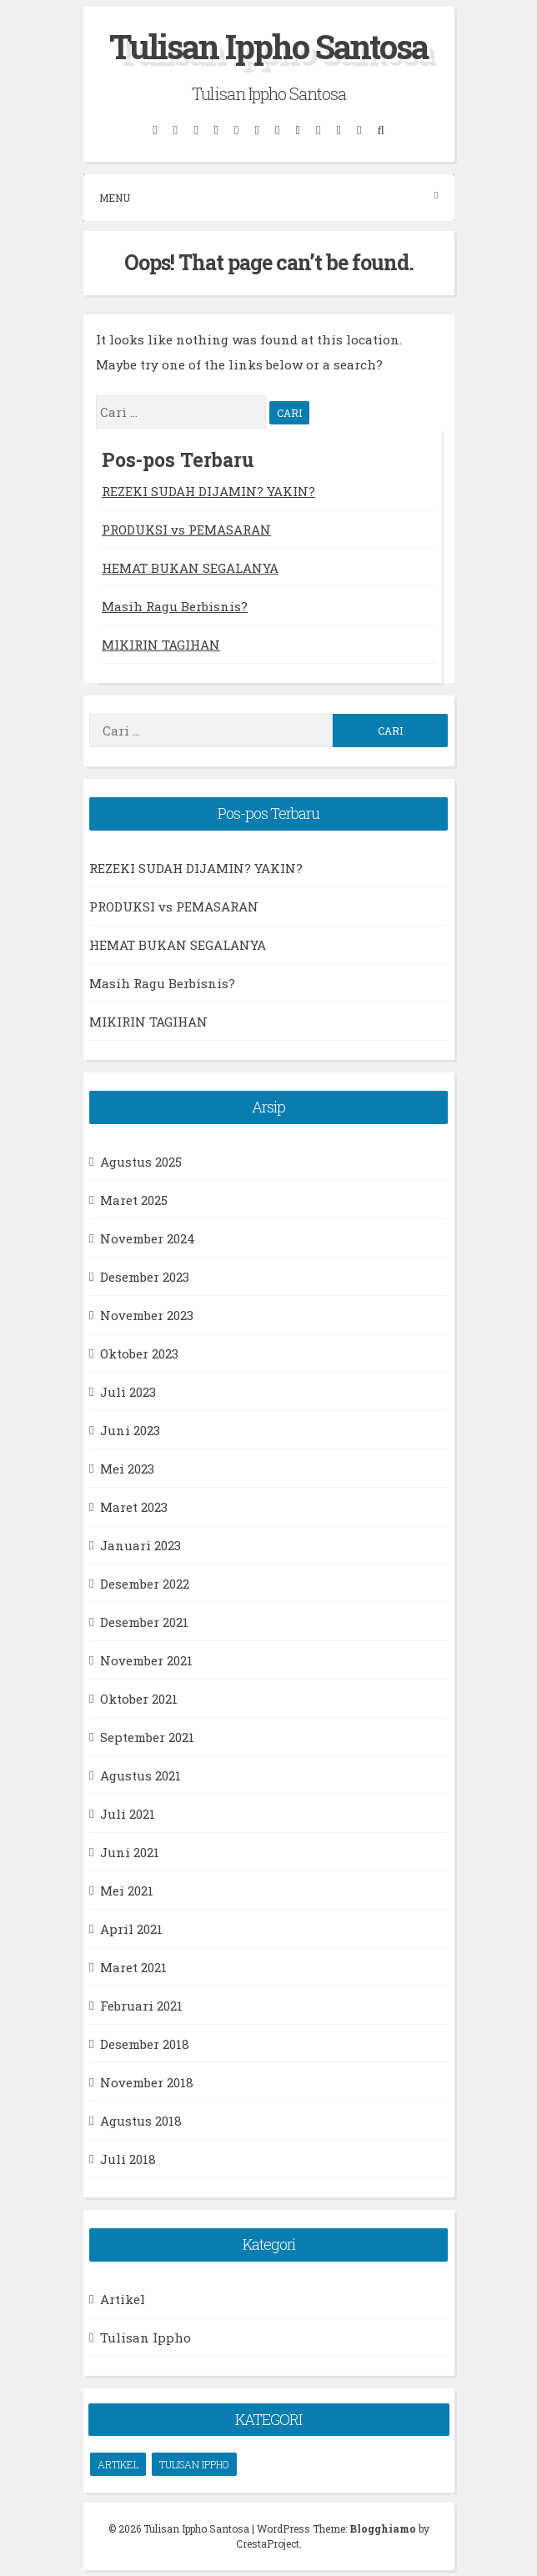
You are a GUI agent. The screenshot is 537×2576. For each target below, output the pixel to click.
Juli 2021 (127, 1813)
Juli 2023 (128, 1391)
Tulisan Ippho (145, 2337)
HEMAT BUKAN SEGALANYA (190, 568)
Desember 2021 (144, 1622)
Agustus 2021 (140, 1775)
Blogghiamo (382, 2528)
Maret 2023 (134, 1507)
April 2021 (131, 1929)
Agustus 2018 (141, 2120)
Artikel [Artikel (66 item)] (118, 2464)
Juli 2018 (128, 2159)
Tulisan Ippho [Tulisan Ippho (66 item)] (194, 2464)
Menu (269, 197)
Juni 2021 (129, 1852)
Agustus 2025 (141, 1161)
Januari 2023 (140, 1545)
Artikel (122, 2299)
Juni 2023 (130, 1430)
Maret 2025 (134, 1200)
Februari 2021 (141, 2005)
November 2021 (146, 1660)
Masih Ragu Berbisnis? (175, 606)
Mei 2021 (126, 1890)
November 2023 (146, 1315)
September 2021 (147, 1737)
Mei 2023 (127, 1468)
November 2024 (147, 1238)
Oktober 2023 (139, 1353)
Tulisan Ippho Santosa (268, 46)
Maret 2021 (133, 1967)
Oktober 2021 (139, 1698)
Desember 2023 (144, 1276)
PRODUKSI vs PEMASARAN (186, 529)
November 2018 (146, 2082)
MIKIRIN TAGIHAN (161, 644)
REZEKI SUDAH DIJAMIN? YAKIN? (208, 491)
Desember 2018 (144, 2044)
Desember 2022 (144, 1583)
